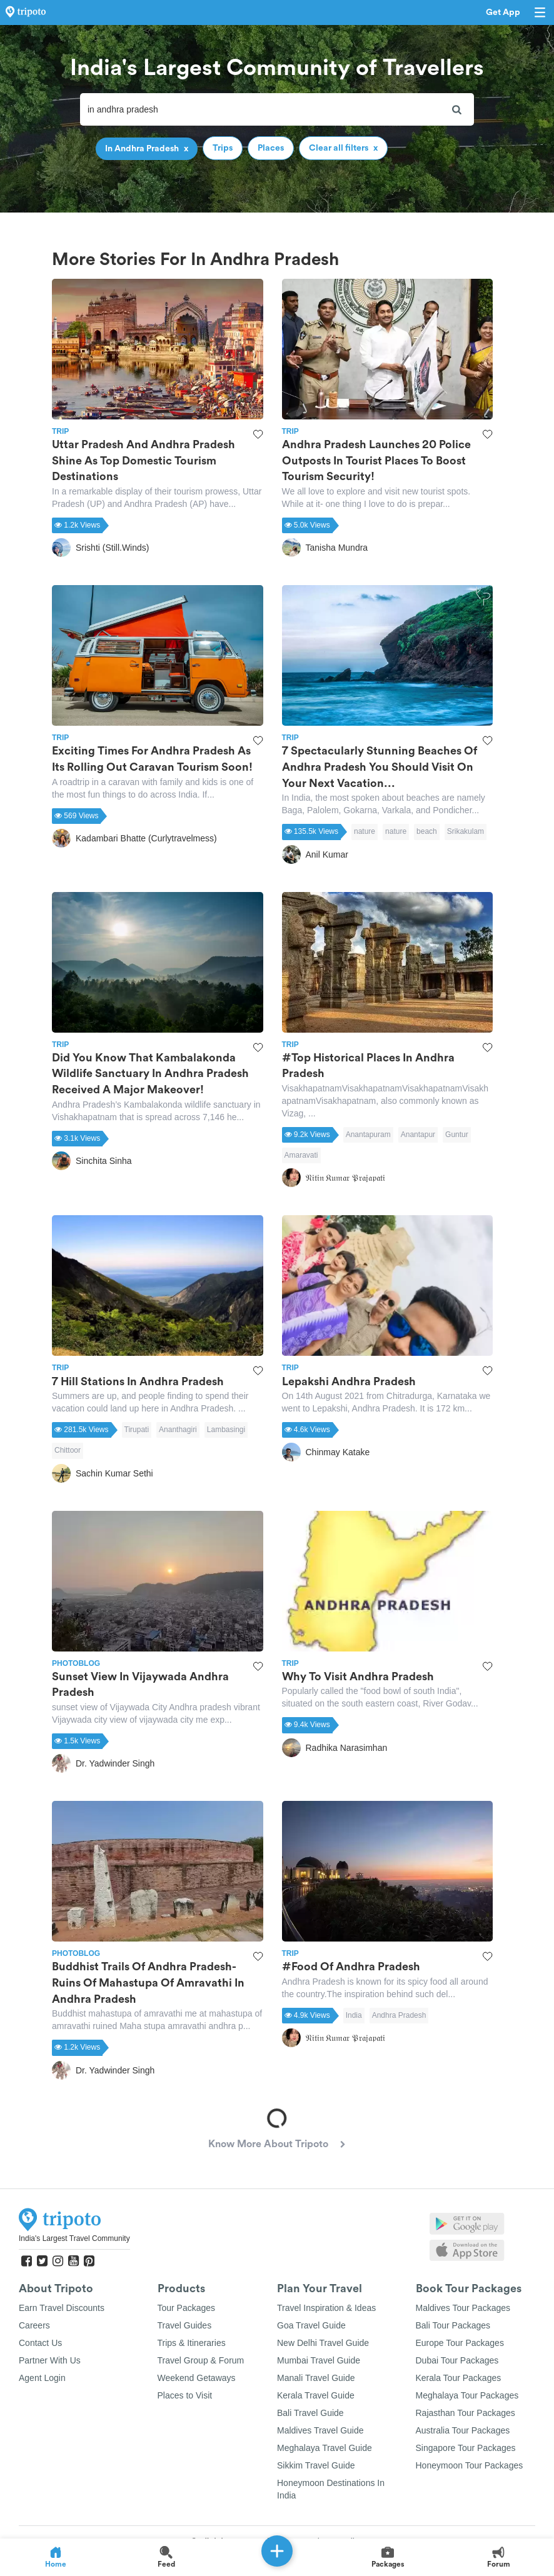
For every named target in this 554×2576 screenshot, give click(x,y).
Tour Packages (187, 2308)
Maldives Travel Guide (320, 2430)
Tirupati (136, 1429)
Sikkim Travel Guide (316, 2465)
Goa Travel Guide (311, 2325)
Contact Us (40, 2343)
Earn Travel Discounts (61, 2308)
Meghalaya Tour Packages (467, 2395)
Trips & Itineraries (192, 2343)
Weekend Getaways (197, 2378)
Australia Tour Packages (463, 2430)
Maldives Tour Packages (463, 2308)
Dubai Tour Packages (457, 2360)
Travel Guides (185, 2325)
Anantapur (418, 1134)
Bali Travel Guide (310, 2413)
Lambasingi (226, 1429)
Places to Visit (185, 2395)
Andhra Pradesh (399, 2015)
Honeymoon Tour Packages (469, 2465)
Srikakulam (465, 831)
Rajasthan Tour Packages (465, 2413)
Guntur (456, 1134)
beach (426, 831)
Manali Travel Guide (316, 2378)
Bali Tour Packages (453, 2325)
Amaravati (301, 1155)
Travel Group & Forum (201, 2360)
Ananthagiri (178, 1429)
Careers (34, 2325)
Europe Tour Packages (460, 2343)
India (354, 2015)
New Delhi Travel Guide (323, 2343)
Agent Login (42, 2378)
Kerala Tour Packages (458, 2378)
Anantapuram (368, 1134)
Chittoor (67, 1450)
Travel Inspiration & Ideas (326, 2308)
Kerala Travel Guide (316, 2395)
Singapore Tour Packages (466, 2448)
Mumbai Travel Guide (318, 2360)
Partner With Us (50, 2360)
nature (364, 831)
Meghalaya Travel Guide (324, 2448)
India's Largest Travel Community (74, 2238)
